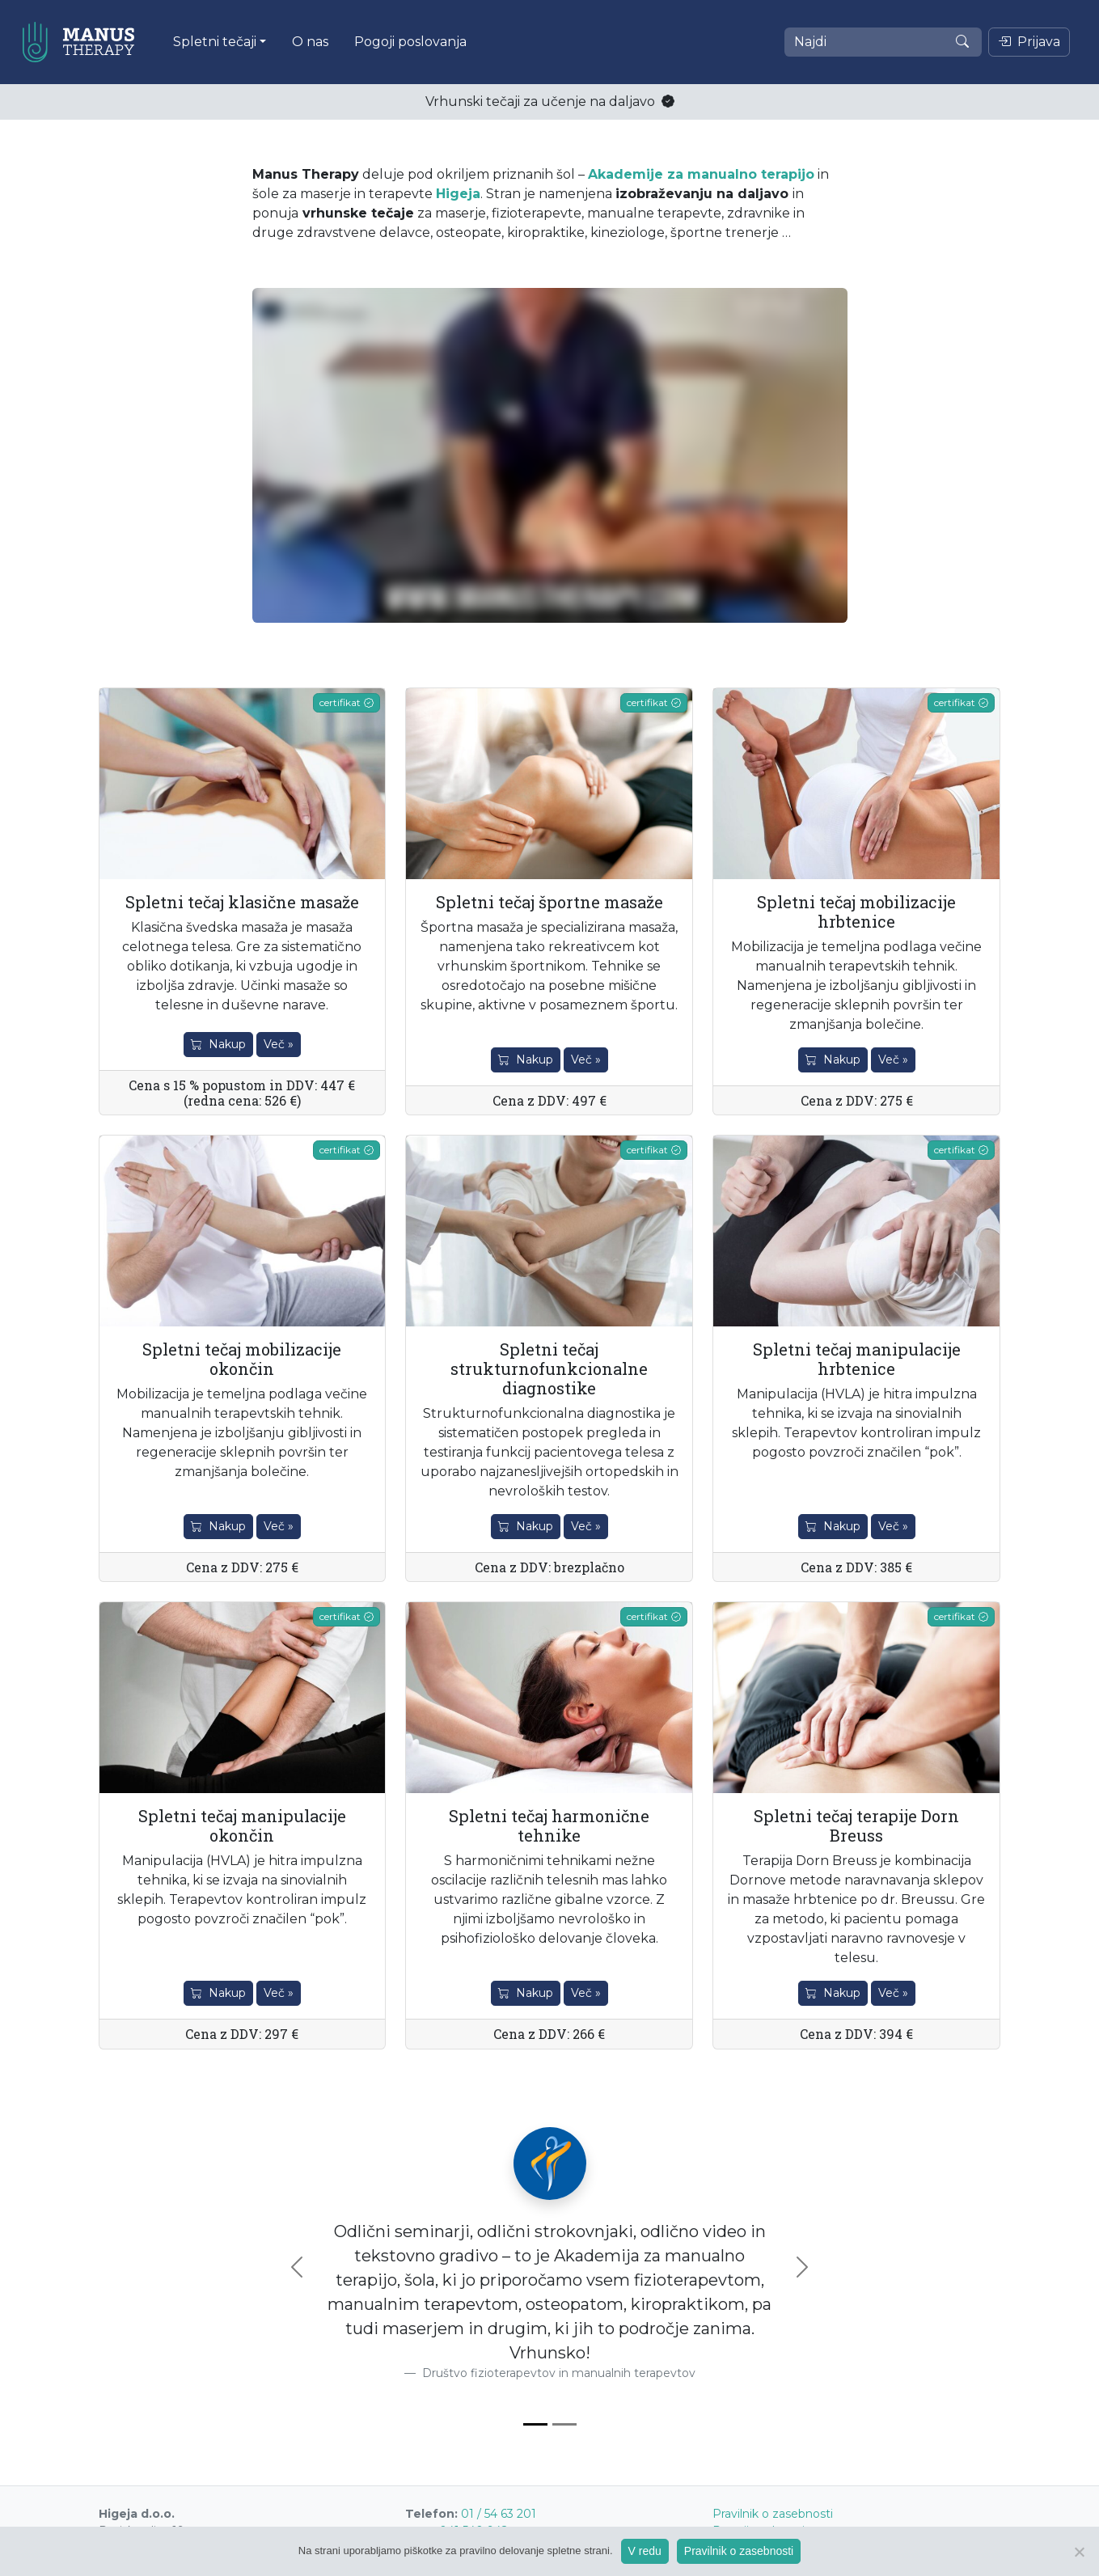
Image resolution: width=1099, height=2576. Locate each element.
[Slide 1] (535, 2424)
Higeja (458, 193)
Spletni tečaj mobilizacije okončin (241, 1359)
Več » (279, 1044)
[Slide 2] (564, 2424)
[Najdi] (883, 42)
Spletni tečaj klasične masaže (242, 901)
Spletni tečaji (214, 41)
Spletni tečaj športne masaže (549, 901)
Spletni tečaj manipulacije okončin (242, 1825)
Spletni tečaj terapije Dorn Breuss (856, 1825)
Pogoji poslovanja (410, 41)
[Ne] (1079, 2552)
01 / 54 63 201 (498, 2513)
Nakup (218, 1044)
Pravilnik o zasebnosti (772, 2513)
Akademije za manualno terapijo (701, 174)
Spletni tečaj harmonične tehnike (549, 1825)
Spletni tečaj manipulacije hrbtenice (857, 1359)
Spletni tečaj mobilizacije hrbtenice (856, 911)
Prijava (1029, 41)
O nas (310, 41)
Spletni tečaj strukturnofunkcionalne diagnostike (549, 1368)
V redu (645, 2550)
